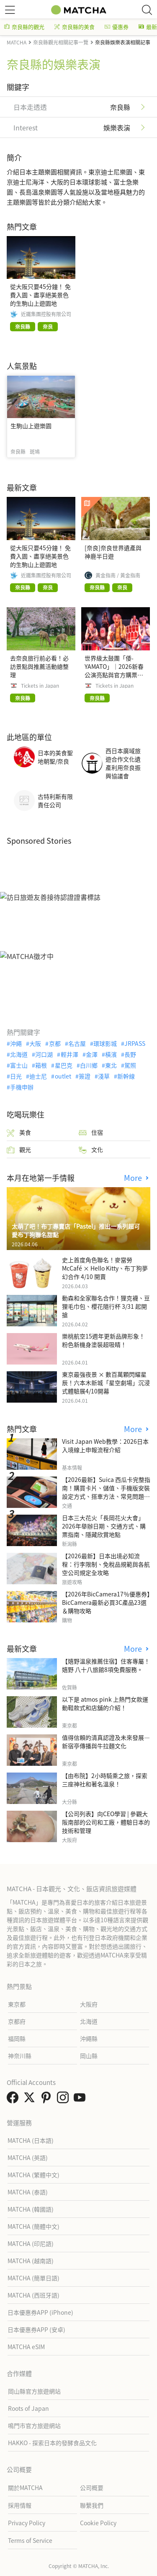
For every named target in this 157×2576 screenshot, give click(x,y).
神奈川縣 (19, 2055)
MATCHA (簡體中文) (33, 2226)
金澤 (92, 1054)
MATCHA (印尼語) (31, 2243)
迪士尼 (38, 1076)
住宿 (91, 1132)
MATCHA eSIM (26, 2346)
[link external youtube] (81, 2100)
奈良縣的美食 (74, 27)
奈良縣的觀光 (24, 27)
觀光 (19, 1149)
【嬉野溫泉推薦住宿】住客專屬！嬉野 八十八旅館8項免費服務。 (106, 1665)
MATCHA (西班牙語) (33, 2295)
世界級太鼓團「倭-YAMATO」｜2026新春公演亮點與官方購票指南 (114, 670)
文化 (91, 1149)
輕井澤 (69, 1054)
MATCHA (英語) (28, 2157)
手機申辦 (21, 1087)
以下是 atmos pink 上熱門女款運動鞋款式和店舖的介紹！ (105, 1703)
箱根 (41, 1065)
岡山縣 (89, 2055)
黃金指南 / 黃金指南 (117, 575)
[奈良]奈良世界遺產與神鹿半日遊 (113, 551)
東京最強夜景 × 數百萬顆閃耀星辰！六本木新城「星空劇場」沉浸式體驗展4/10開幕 (106, 1382)
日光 (16, 1076)
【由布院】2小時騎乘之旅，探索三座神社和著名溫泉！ (104, 1779)
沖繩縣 (89, 2038)
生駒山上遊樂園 (30, 425)
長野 (130, 1054)
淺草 (104, 1076)
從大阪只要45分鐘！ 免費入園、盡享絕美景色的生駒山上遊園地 (40, 294)
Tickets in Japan (40, 685)
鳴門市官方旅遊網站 (34, 2425)
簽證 (84, 1076)
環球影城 (105, 1043)
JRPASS (134, 1043)
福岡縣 (17, 2038)
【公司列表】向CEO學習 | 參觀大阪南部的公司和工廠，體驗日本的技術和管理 (106, 1822)
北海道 (19, 1054)
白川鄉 (89, 1065)
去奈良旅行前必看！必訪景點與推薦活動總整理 (39, 666)
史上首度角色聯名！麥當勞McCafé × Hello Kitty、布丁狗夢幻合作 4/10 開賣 (105, 1268)
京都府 (17, 2021)
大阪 (35, 1043)
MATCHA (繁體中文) (33, 2174)
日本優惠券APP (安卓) (36, 2329)
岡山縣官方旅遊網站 (34, 2391)
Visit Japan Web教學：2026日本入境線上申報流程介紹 (105, 1445)
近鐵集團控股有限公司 (46, 314)
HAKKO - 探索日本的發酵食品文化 (52, 2442)
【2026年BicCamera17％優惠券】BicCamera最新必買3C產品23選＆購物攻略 (106, 1602)
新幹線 (126, 1076)
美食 (19, 1132)
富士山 (19, 1065)
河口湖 (44, 1054)
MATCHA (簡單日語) (33, 2278)
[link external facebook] (14, 2100)
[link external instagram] (64, 2100)
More (134, 1177)
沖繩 (16, 1043)
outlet (63, 1076)
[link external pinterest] (47, 2100)
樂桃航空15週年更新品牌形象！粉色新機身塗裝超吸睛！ (103, 1340)
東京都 (17, 2004)
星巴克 (63, 1065)
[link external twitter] (31, 2100)
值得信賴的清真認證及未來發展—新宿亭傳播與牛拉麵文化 (106, 1741)
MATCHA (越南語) (31, 2260)
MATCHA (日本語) (31, 2140)
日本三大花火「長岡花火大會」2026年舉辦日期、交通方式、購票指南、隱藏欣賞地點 (104, 1526)
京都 (55, 1043)
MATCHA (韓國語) (31, 2209)
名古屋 (77, 1043)
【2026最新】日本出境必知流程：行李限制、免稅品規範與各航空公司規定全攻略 (106, 1564)
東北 (111, 1065)
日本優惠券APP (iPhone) (40, 2312)
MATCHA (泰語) (28, 2192)
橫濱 (111, 1054)
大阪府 (89, 2004)
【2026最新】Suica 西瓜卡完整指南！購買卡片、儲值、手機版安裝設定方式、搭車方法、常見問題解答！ (106, 1492)
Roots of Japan (28, 2408)
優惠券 (117, 27)
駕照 (130, 1065)
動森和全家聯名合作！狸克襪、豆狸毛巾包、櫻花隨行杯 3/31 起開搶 (106, 1306)
